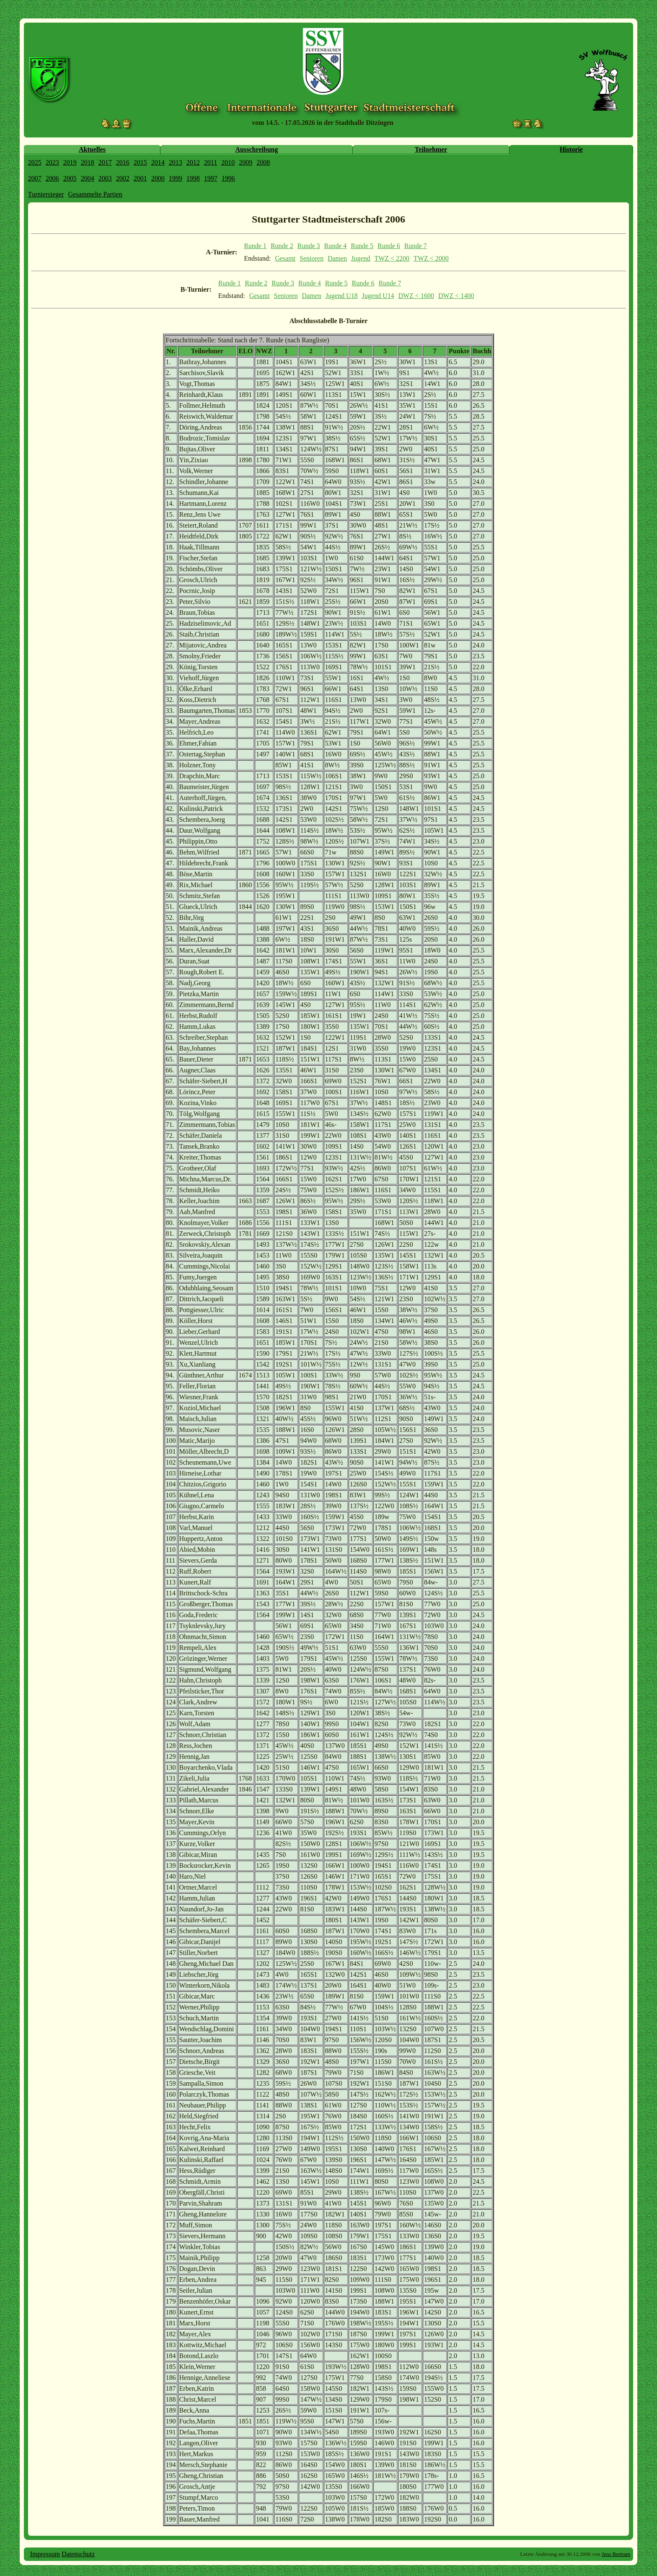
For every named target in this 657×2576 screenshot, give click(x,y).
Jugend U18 (342, 295)
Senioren (311, 258)
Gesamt (285, 258)
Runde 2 (282, 245)
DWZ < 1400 (456, 295)
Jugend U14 (378, 295)
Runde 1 (255, 245)
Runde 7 (415, 245)
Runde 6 (389, 245)
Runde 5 (362, 245)
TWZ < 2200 (391, 258)
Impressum (45, 2554)
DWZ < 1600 (416, 295)
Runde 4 (335, 245)
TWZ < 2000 (431, 258)
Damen (337, 258)
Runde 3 (308, 245)
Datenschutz (78, 2554)
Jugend (360, 258)
